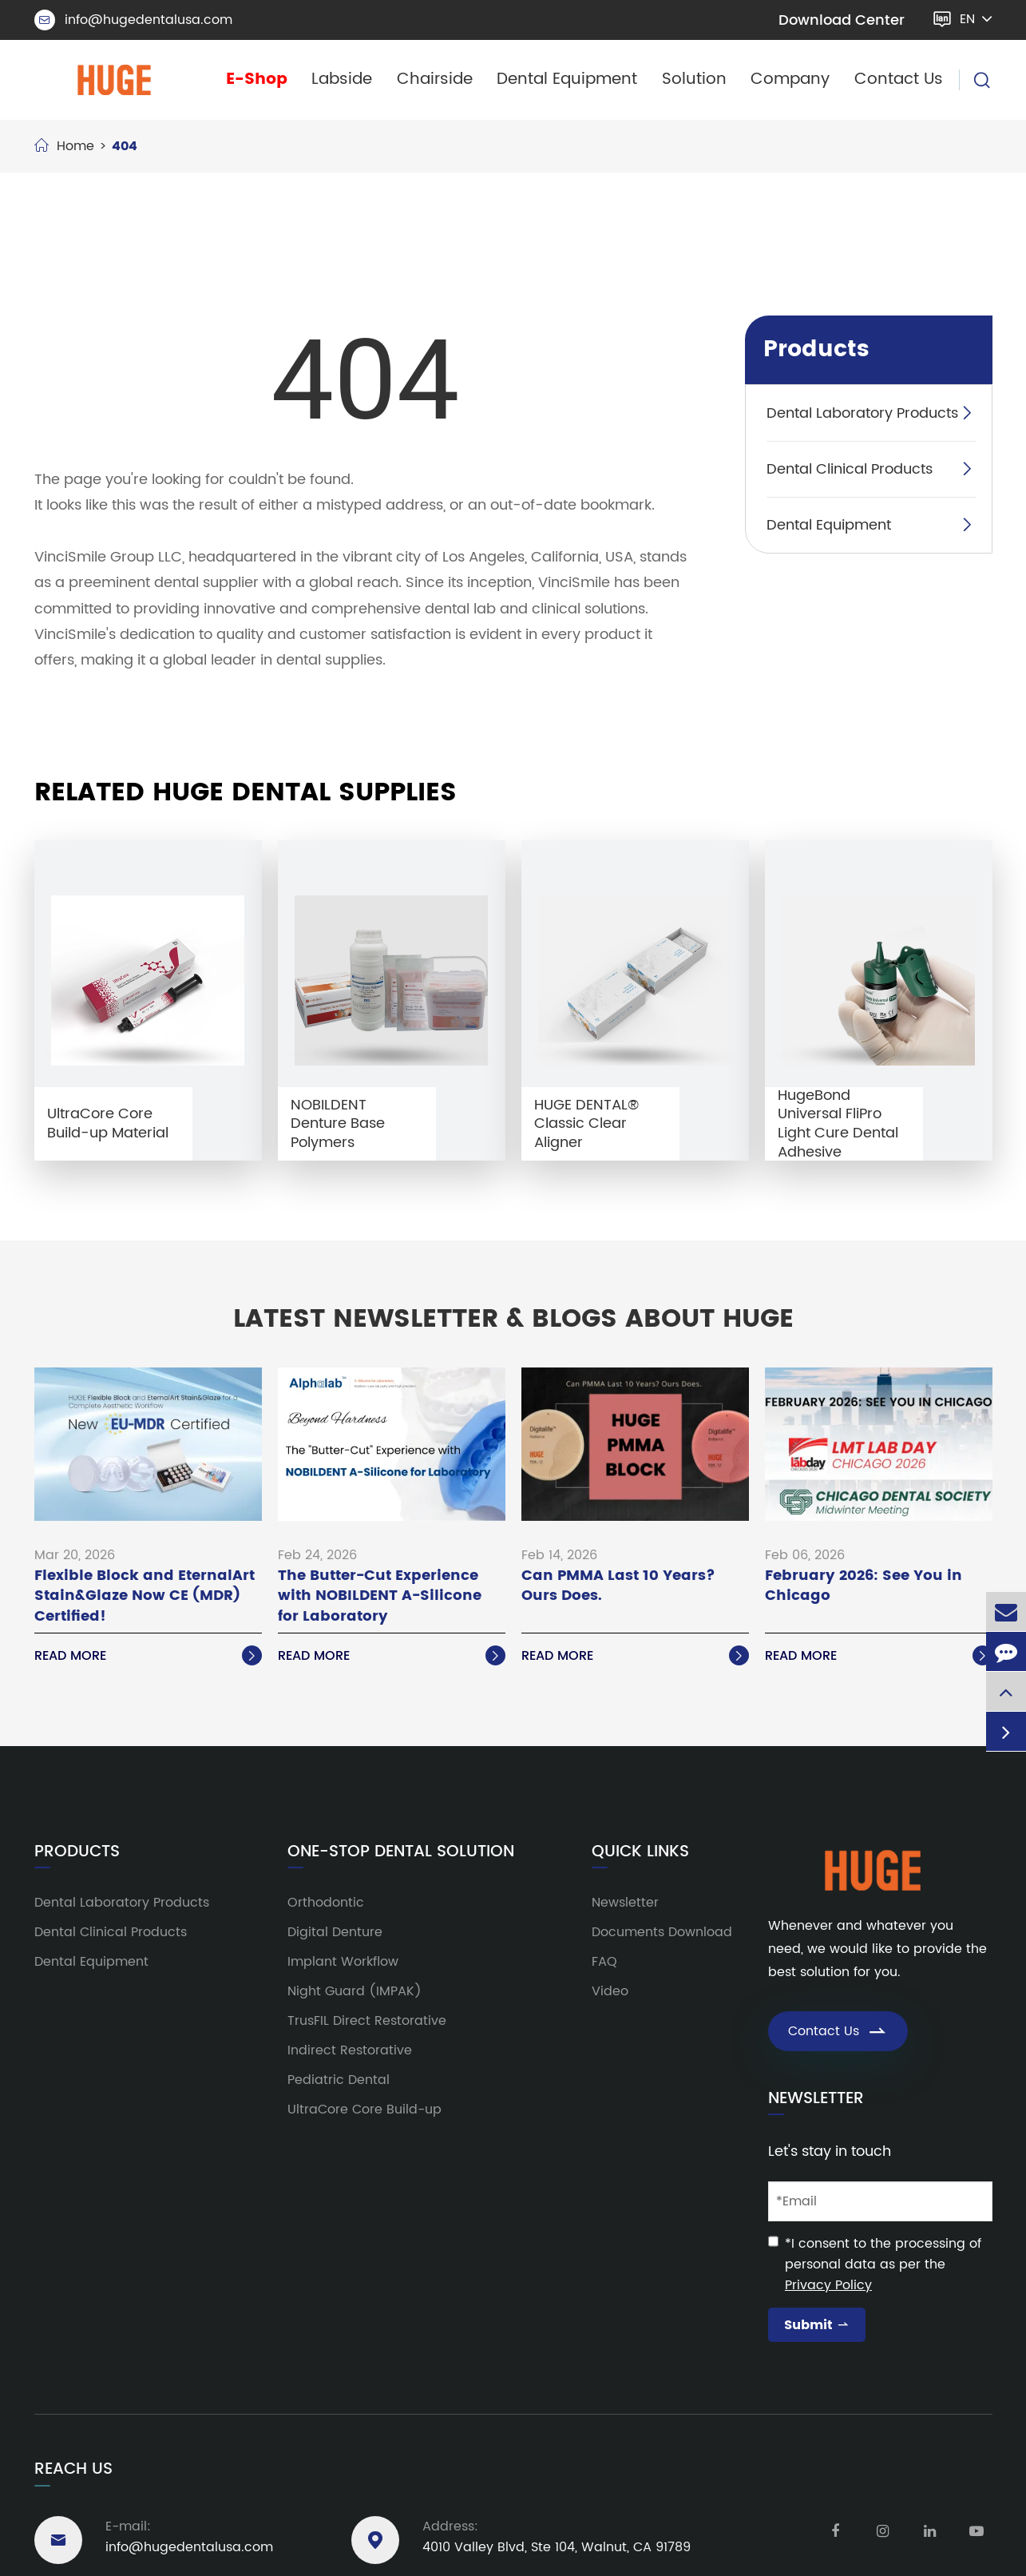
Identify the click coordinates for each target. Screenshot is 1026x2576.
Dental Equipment (567, 79)
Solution (694, 79)
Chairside (435, 79)
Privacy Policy (828, 2285)
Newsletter (625, 1902)
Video (610, 1991)
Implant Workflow (342, 1961)
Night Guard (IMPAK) (354, 1991)
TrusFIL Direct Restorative (366, 2020)
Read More (148, 1655)
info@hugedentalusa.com (133, 20)
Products (816, 349)
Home (75, 146)
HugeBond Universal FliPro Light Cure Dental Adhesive (838, 1124)
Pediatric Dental (338, 2080)
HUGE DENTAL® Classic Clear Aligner (586, 1124)
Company (790, 79)
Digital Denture (334, 1932)
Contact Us (898, 79)
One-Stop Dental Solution (400, 1852)
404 (124, 146)
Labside (341, 79)
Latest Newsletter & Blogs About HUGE (513, 1319)
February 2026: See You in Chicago (863, 1586)
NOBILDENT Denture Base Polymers (338, 1124)
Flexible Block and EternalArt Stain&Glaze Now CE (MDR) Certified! (144, 1596)
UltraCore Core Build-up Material (107, 1123)
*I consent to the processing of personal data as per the (883, 2264)
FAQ (604, 1961)
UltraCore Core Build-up (364, 2109)
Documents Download (662, 1932)
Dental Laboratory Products (862, 413)
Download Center (841, 20)
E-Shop (256, 79)
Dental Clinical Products (850, 469)
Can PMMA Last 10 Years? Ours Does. (618, 1586)
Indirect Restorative (349, 2050)
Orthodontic (325, 1902)
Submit (817, 2325)
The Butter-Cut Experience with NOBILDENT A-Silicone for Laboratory (379, 1596)
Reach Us (73, 2469)
